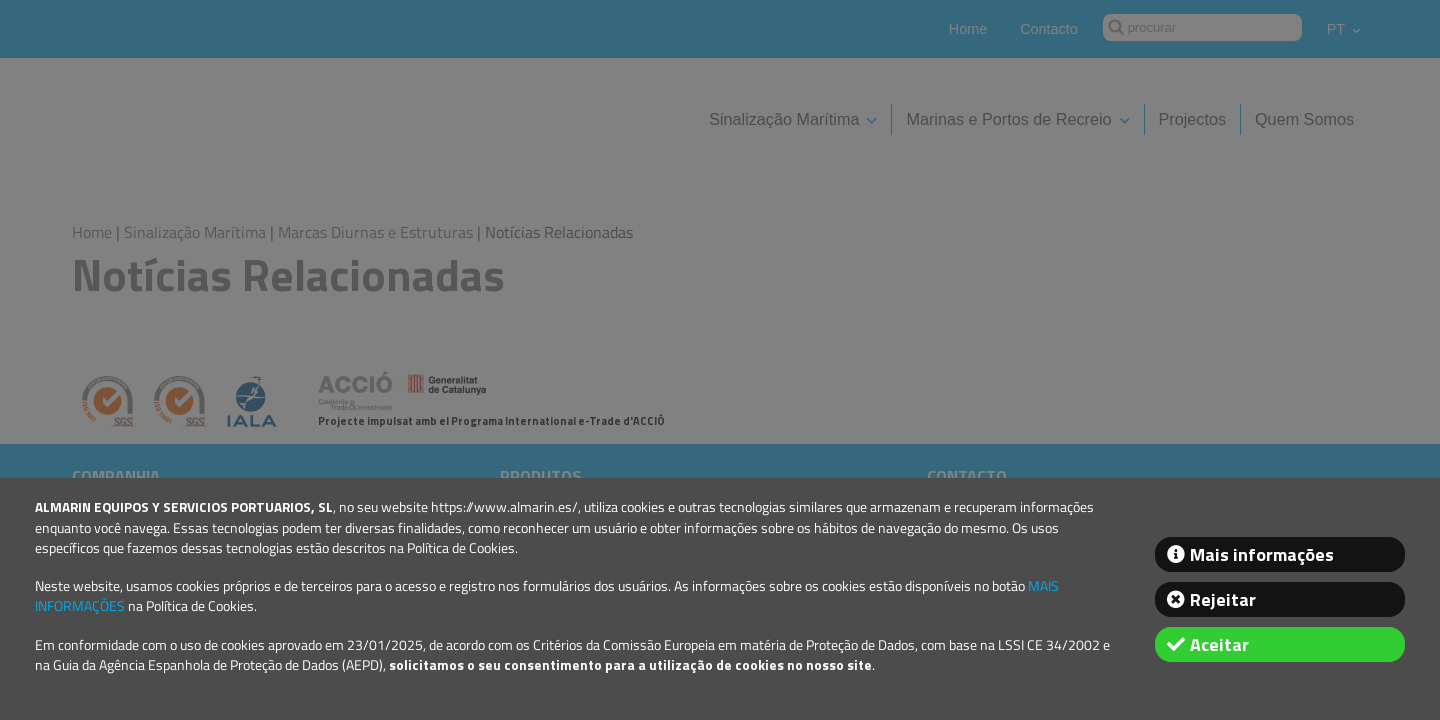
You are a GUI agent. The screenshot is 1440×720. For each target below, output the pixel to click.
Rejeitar (1223, 599)
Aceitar (1219, 644)
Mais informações (1262, 554)
